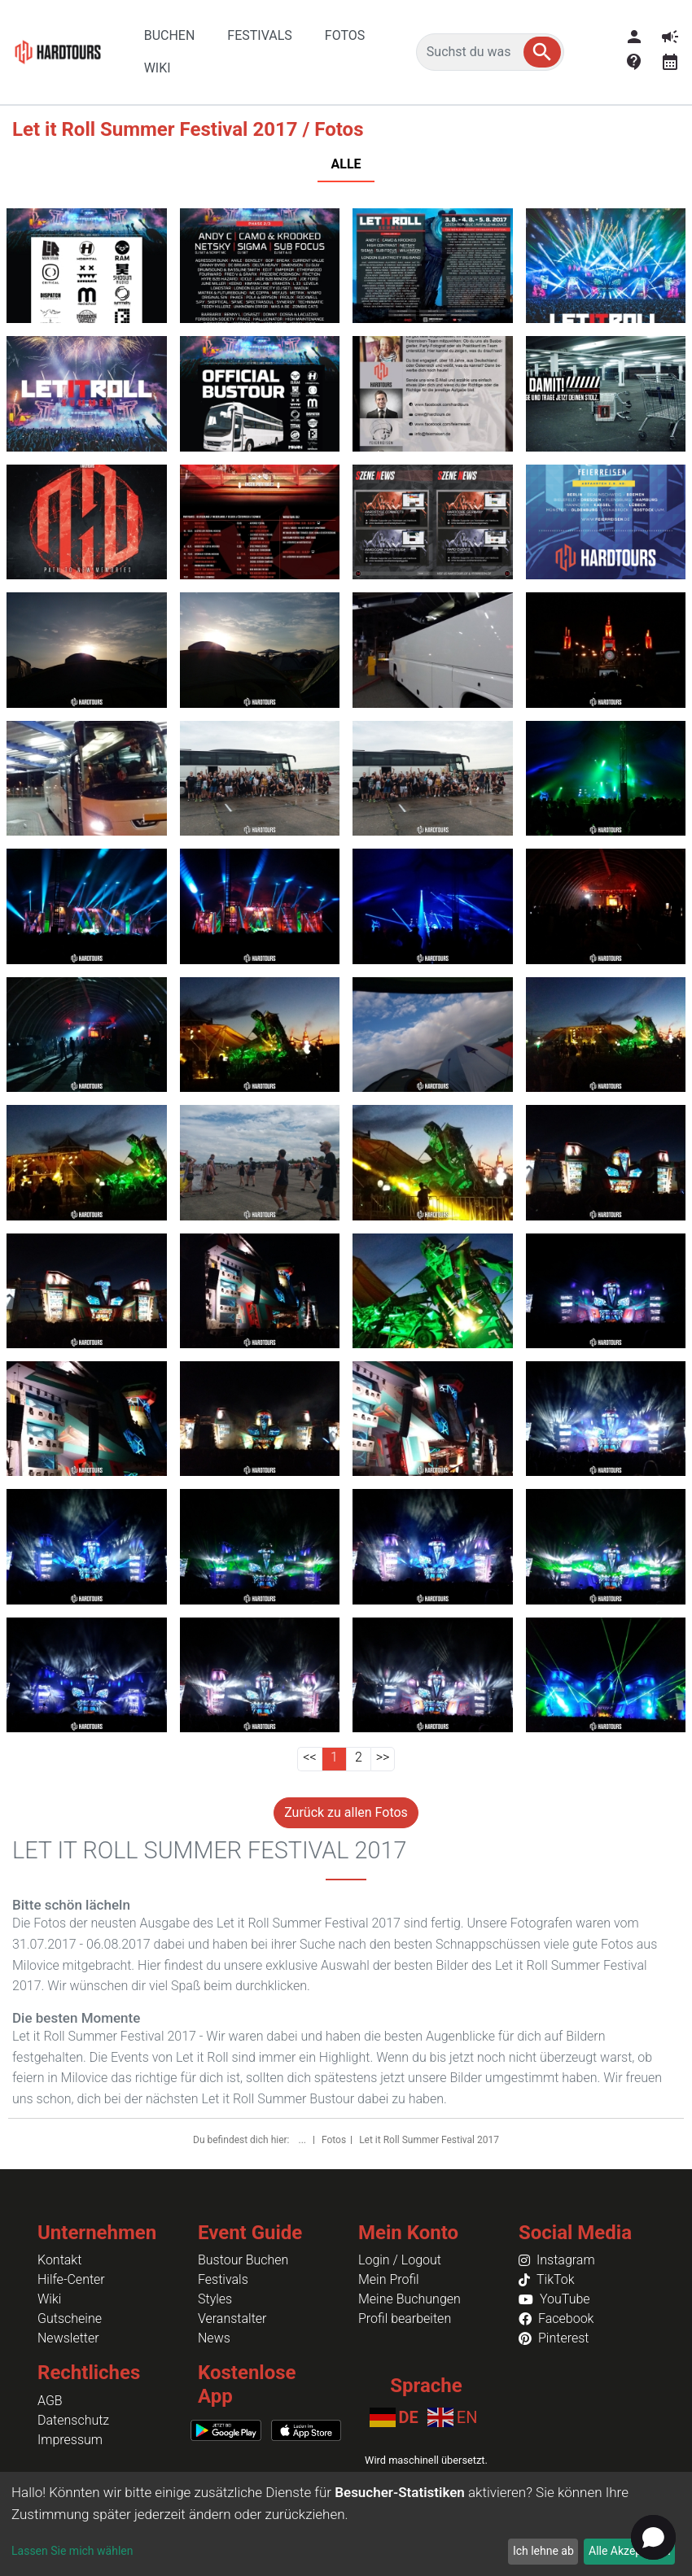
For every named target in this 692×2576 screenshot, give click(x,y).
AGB (50, 2400)
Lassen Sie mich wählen (72, 2550)
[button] (542, 52)
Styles (215, 2299)
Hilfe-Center (71, 2279)
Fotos (334, 2140)
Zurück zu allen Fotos (346, 1812)
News (214, 2338)
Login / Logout (399, 2260)
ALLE (346, 164)
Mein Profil (388, 2279)
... (304, 2140)
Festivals (223, 2279)
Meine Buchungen (409, 2299)
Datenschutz (73, 2420)
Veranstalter (232, 2318)
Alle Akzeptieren (629, 2550)
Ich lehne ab (543, 2550)
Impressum (70, 2439)
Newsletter (68, 2338)
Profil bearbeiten (404, 2318)
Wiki (49, 2299)
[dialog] (346, 2524)
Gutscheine (69, 2318)
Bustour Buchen (243, 2260)
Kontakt (59, 2260)
